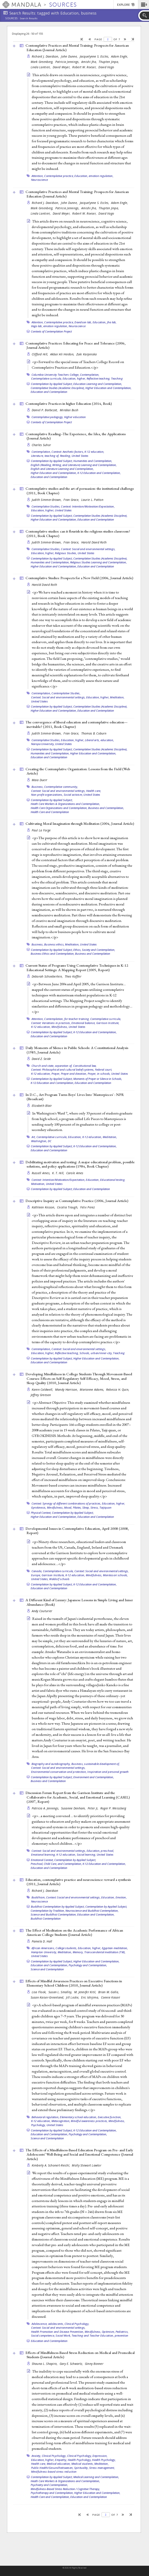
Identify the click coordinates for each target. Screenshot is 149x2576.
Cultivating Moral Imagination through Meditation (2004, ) (80, 823)
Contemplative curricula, (46, 378)
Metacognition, (60, 2121)
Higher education (75, 417)
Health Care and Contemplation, (50, 2497)
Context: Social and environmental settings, (88, 549)
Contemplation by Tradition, (48, 1911)
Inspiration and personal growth (108, 1772)
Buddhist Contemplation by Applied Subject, (58, 1906)
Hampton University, (44, 1952)
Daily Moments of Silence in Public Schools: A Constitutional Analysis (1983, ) (77, 1050)
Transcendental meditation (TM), (105, 1952)
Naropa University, (43, 744)
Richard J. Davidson (45, 1891)
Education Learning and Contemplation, (97, 384)
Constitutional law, (85, 1066)
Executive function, (110, 2117)
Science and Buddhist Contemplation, (54, 1914)
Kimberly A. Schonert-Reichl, (51, 2165)
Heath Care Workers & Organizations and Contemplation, (65, 804)
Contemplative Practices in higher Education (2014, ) (69, 403)
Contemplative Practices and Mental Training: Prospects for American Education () (77, 47)
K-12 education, (94, 452)
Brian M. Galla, (109, 1992)
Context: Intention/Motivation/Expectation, (88, 506)
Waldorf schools (59, 1579)
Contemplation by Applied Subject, (52, 384)
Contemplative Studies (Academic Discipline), (58, 388)
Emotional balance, (83, 1023)
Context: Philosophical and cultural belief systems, (62, 1069)
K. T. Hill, (58, 1173)
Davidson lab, (83, 322)
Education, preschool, (100, 1851)
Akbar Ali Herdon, (62, 354)
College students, (66, 1948)
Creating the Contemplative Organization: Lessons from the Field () (78, 771)
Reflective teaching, (98, 378)
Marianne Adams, (92, 1389)
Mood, (68, 1507)
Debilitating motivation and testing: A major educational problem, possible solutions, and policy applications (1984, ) (80, 1164)
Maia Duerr (39, 780)
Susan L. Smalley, (60, 1992)
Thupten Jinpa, (109, 62)
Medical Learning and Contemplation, (96, 2477)
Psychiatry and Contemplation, (49, 2485)
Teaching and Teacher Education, (93, 2335)
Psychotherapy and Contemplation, (52, 2493)
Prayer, (55, 1074)
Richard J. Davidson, (46, 56)
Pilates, (77, 1507)
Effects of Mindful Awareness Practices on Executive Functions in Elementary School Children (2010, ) (74, 1983)
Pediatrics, (122, 2332)
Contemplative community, (61, 787)
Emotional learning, (43, 1854)
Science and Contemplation (47, 1969)
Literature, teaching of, (45, 456)
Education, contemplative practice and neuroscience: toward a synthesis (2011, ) (78, 1881)
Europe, (36, 1575)
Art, (34, 1137)
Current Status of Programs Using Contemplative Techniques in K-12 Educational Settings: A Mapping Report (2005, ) (77, 967)
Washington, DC (41, 1141)
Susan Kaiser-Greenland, (48, 1997)
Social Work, (63, 2335)
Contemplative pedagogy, (47, 417)
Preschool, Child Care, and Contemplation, (56, 1864)
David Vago (106, 67)
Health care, (93, 791)
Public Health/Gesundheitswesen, (52, 2468)
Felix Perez (87, 1207)
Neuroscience (39, 180)
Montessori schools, (115, 1575)
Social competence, (43, 2335)
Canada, (37, 1571)
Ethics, (77, 950)
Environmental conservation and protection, (59, 1772)
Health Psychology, (80, 2460)
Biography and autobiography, (51, 1764)
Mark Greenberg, (42, 62)
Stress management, (102, 2468)
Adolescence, (40, 2324)
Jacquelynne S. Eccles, (95, 56)
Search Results (29, 18)
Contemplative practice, (59, 176)
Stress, (94, 1507)
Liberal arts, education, (99, 740)
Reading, (65, 456)
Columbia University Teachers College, (55, 375)
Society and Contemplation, (98, 950)
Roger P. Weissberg (113, 1808)
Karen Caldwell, (43, 1389)
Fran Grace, (71, 500)
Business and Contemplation (92, 954)
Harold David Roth (94, 542)
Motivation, (38, 1184)
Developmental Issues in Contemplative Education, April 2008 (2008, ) (77, 1530)
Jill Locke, (73, 1997)
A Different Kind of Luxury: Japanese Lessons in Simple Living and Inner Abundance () (79, 1602)
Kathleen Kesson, (44, 1207)
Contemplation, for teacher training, (66, 1019)
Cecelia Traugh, (68, 1207)
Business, (38, 787)
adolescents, (56, 2324)
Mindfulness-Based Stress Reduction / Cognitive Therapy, (65, 2489)
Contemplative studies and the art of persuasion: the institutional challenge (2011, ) (80, 490)
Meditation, (117, 697)
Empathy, (61, 2460)
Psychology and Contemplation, (88, 1965)
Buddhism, (38, 1897)
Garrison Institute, (107, 1023)
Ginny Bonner (94, 2364)
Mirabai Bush (69, 410)
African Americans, (43, 1948)
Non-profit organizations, (47, 795)
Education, (81, 176)
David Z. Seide (41, 1059)
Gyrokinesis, (38, 1507)
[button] (143, 4)
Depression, (99, 2456)
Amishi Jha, (89, 62)
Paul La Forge (41, 830)
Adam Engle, (120, 56)
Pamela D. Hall (42, 1941)
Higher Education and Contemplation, (108, 388)
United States (80, 456)
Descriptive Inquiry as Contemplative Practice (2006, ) (77, 1200)
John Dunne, (69, 56)
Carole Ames (74, 1173)
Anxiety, (36, 2456)
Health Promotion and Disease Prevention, (57, 2332)
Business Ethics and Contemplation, (52, 954)
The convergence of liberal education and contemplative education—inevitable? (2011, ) (77, 724)
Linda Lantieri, (41, 67)
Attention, (38, 176)
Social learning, (86, 1854)
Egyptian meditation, (115, 1948)
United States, (40, 1579)
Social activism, (73, 795)
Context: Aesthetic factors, (67, 452)
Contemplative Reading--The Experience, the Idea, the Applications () (76, 436)
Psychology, (38, 2125)
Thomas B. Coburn (93, 733)
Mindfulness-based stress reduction (54, 2472)
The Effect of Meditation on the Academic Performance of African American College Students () (74, 1932)
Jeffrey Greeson (41, 1395)
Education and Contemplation (49, 392)
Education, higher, (74, 378)
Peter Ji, (93, 1808)
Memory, (78, 1952)
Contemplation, (89, 375)
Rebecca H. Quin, (118, 1389)
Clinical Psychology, (77, 2324)
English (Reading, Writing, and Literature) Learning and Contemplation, (74, 465)
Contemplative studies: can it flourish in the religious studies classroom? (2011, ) (78, 533)
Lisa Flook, (39, 1992)
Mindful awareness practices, (89, 2121)
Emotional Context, (42, 1860)
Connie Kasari (110, 1997)
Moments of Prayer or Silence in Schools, (97, 1079)
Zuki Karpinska (86, 354)
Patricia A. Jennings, (46, 1808)
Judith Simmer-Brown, (47, 500)
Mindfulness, (59, 1027)
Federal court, (103, 1069)
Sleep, (86, 1507)
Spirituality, (81, 2468)
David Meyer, (62, 67)
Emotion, (121, 1897)
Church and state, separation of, (52, 1066)
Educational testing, (112, 1180)
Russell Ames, (41, 1173)
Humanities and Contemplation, (92, 461)
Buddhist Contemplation (46, 1918)
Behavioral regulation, (45, 2117)
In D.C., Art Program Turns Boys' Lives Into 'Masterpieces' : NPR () (75, 1096)
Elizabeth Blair (42, 1106)
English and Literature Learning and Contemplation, (62, 469)
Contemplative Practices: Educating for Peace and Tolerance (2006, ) (76, 345)
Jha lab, (112, 322)
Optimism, (108, 2332)
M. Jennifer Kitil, (85, 1992)
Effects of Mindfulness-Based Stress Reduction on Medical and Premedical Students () (80, 2354)
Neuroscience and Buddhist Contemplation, (92, 1911)
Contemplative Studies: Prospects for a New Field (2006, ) (79, 578)
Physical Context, (41, 1513)
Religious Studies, (66, 553)
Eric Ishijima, (90, 1997)
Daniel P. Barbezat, (45, 410)
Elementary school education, (78, 2117)
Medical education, (59, 2464)
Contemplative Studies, (46, 506)
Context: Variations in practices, (51, 1023)
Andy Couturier (42, 1611)
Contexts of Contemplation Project (51, 331)
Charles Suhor (41, 445)
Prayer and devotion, (74, 1074)
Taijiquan (105, 1507)
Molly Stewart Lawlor (86, 2165)
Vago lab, (37, 326)
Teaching (117, 378)
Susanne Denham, (74, 1808)
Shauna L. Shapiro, (45, 2364)
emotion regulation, (101, 176)
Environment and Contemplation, (93, 1777)
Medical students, (82, 2464)
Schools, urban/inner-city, (96, 1353)
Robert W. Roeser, (84, 67)
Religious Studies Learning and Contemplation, (98, 562)
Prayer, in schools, (99, 1074)
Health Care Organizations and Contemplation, (59, 808)
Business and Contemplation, (106, 808)
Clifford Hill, (40, 354)
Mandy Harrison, (67, 1389)
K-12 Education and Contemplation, (99, 473)
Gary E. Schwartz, (72, 2364)
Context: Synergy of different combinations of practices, (66, 1503)
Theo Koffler (73, 976)
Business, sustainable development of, (95, 1764)
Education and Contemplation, (95, 1914)
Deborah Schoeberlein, (48, 976)
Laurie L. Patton (92, 500)
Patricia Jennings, (67, 62)
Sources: (12, 18)
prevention (121, 2335)
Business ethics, (54, 944)
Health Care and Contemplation (50, 812)
